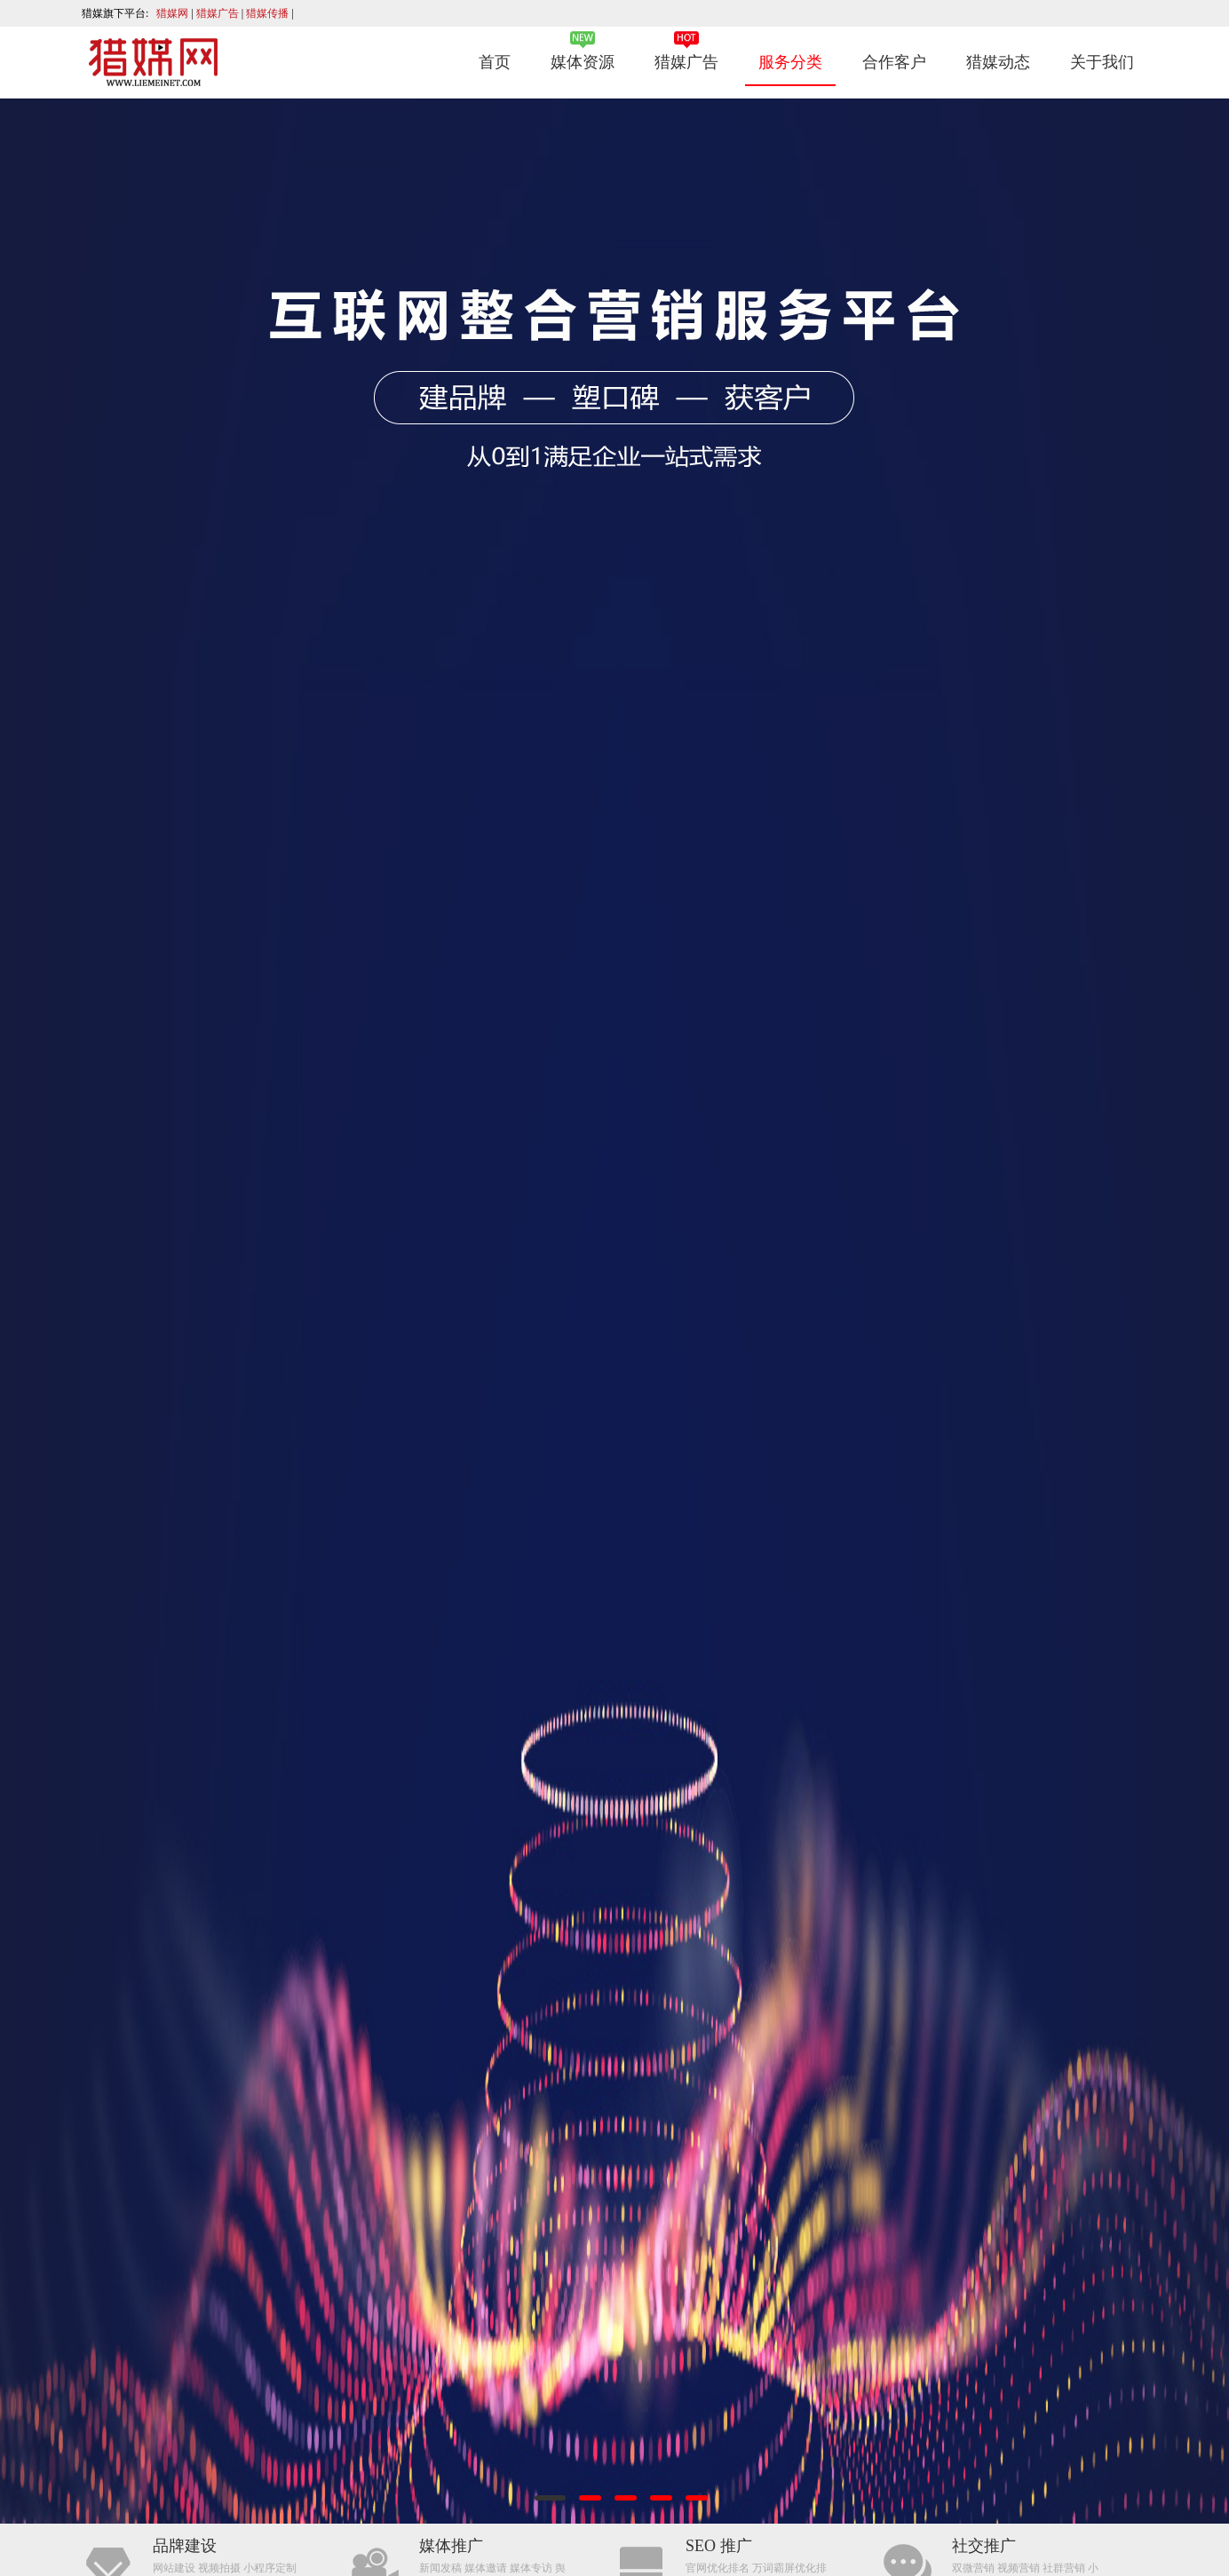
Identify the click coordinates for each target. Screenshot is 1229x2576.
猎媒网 (173, 13)
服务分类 (790, 62)
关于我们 (1102, 62)
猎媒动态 (998, 62)
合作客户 (894, 62)
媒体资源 (582, 62)
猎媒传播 (268, 13)
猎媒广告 (219, 13)
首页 (495, 62)
